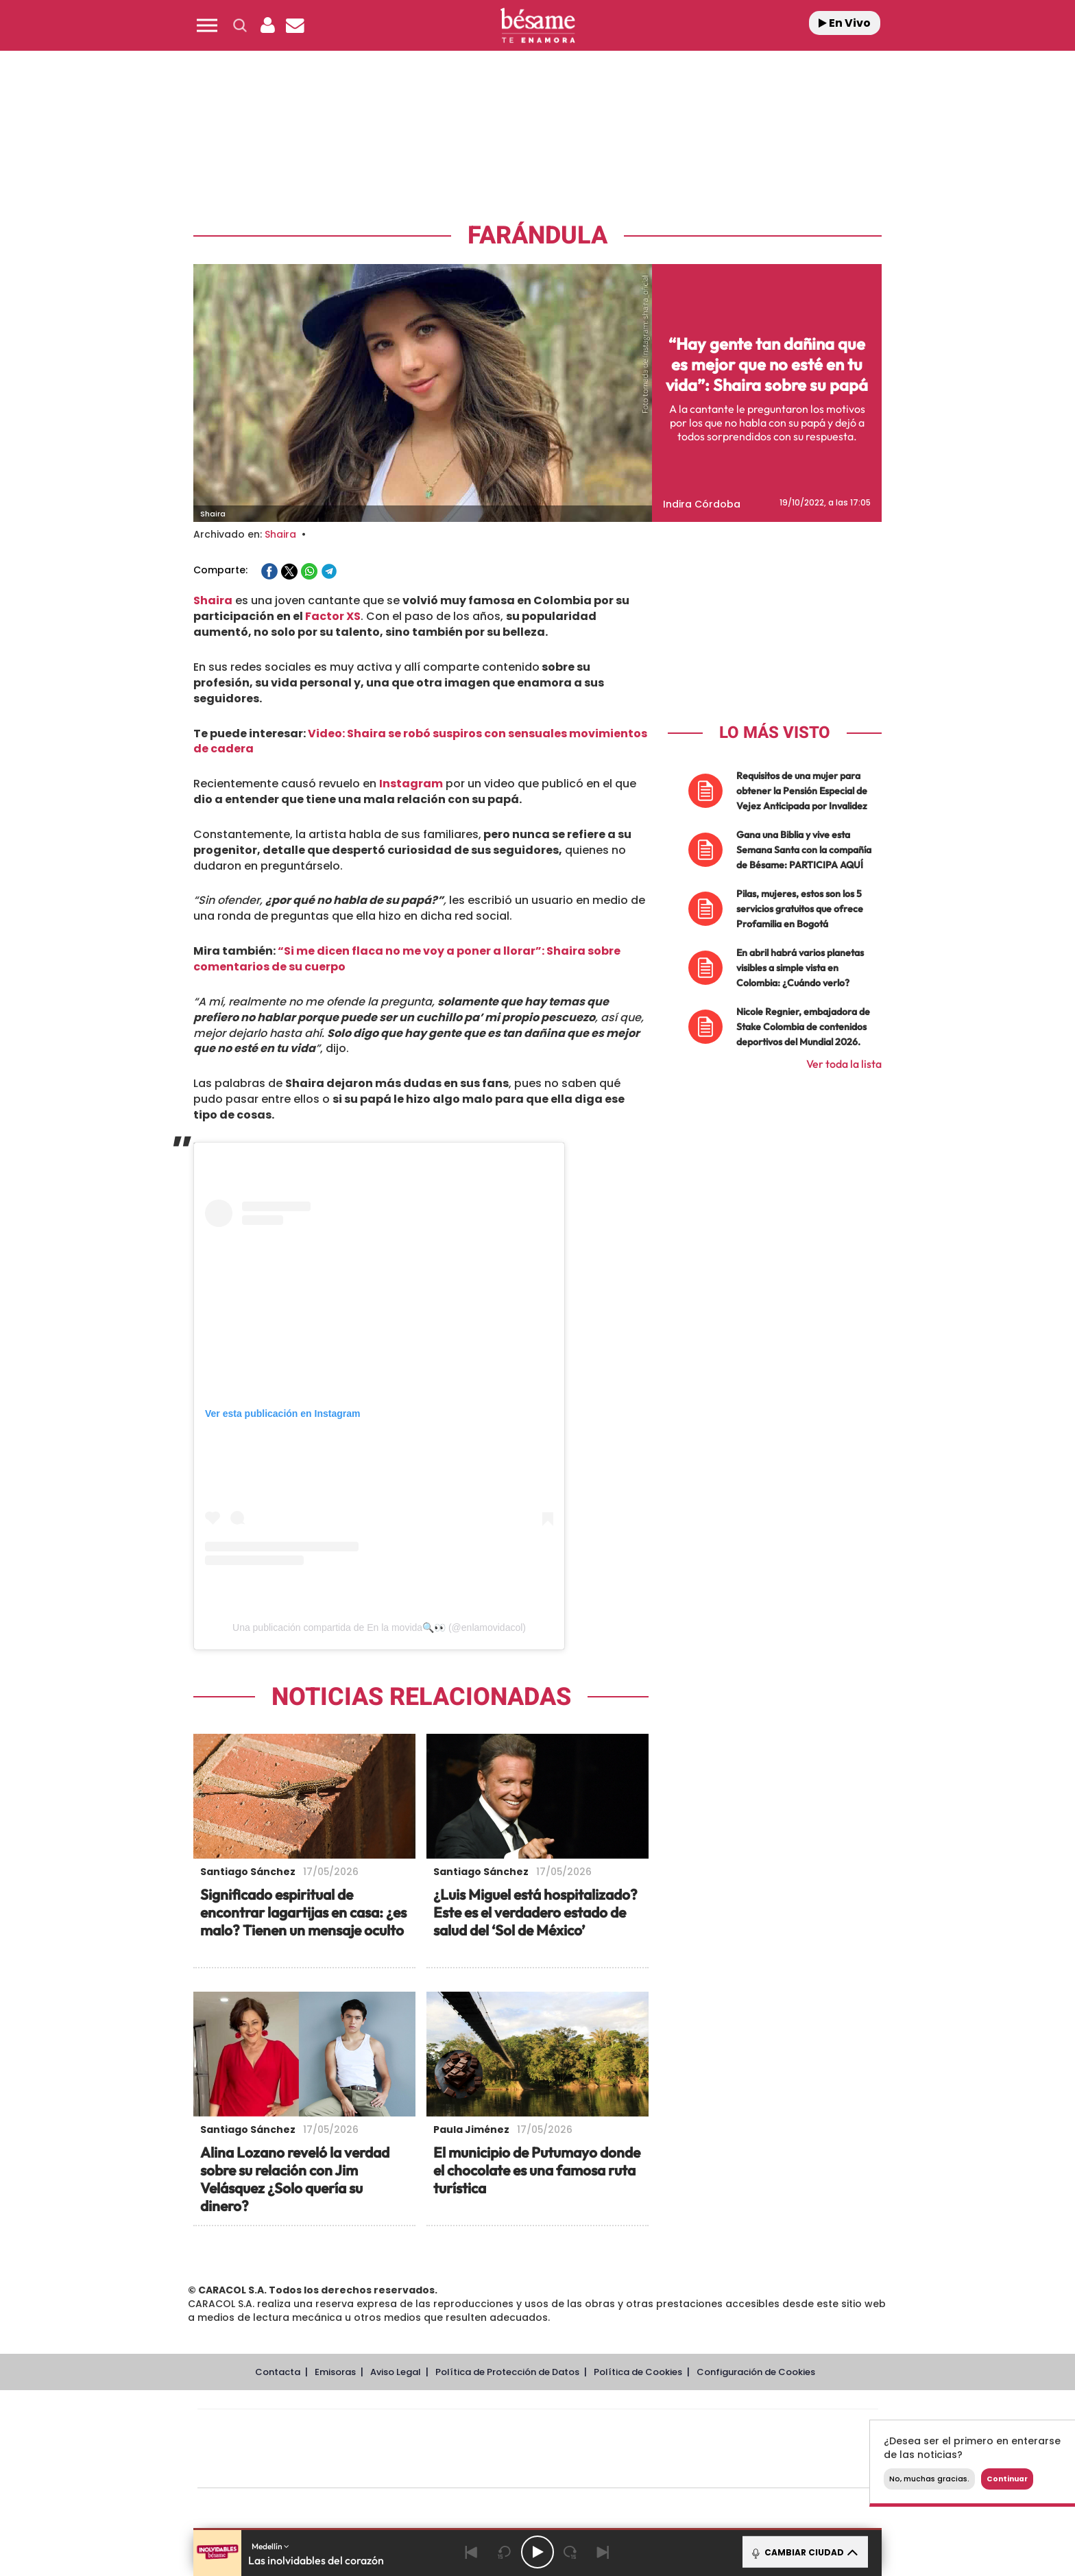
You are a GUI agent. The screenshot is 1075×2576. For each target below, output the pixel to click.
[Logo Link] (537, 26)
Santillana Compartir (583, 2428)
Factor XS (332, 616)
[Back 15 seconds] (504, 2552)
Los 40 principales (446, 2428)
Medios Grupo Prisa (259, 2472)
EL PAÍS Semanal (669, 2448)
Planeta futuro (720, 2448)
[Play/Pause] (537, 2552)
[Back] (471, 2552)
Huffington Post (399, 2448)
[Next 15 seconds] (570, 2552)
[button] (207, 25)
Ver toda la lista (844, 1064)
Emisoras (335, 2371)
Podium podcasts (507, 2469)
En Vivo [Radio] (845, 23)
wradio (514, 2448)
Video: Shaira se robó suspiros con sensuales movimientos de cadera (420, 741)
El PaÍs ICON (566, 2469)
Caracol (782, 2428)
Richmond (372, 2469)
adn (731, 2428)
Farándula (537, 235)
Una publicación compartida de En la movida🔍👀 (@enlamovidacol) (379, 1627)
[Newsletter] (295, 25)
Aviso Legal (395, 2371)
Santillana (510, 2428)
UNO (475, 2448)
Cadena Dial (619, 2448)
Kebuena (769, 2448)
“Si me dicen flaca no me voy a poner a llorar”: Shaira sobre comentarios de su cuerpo (406, 959)
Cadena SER (642, 2428)
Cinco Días (567, 2448)
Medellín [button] (270, 2546)
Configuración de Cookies (756, 2371)
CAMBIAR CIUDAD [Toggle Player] (803, 2552)
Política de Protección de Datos (507, 2371)
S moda (623, 2469)
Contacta (277, 2371)
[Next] (603, 2552)
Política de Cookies (638, 2371)
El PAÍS (381, 2428)
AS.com (686, 2428)
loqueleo (684, 2469)
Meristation (750, 2469)
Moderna (440, 2469)
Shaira (280, 534)
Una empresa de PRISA (259, 2439)
